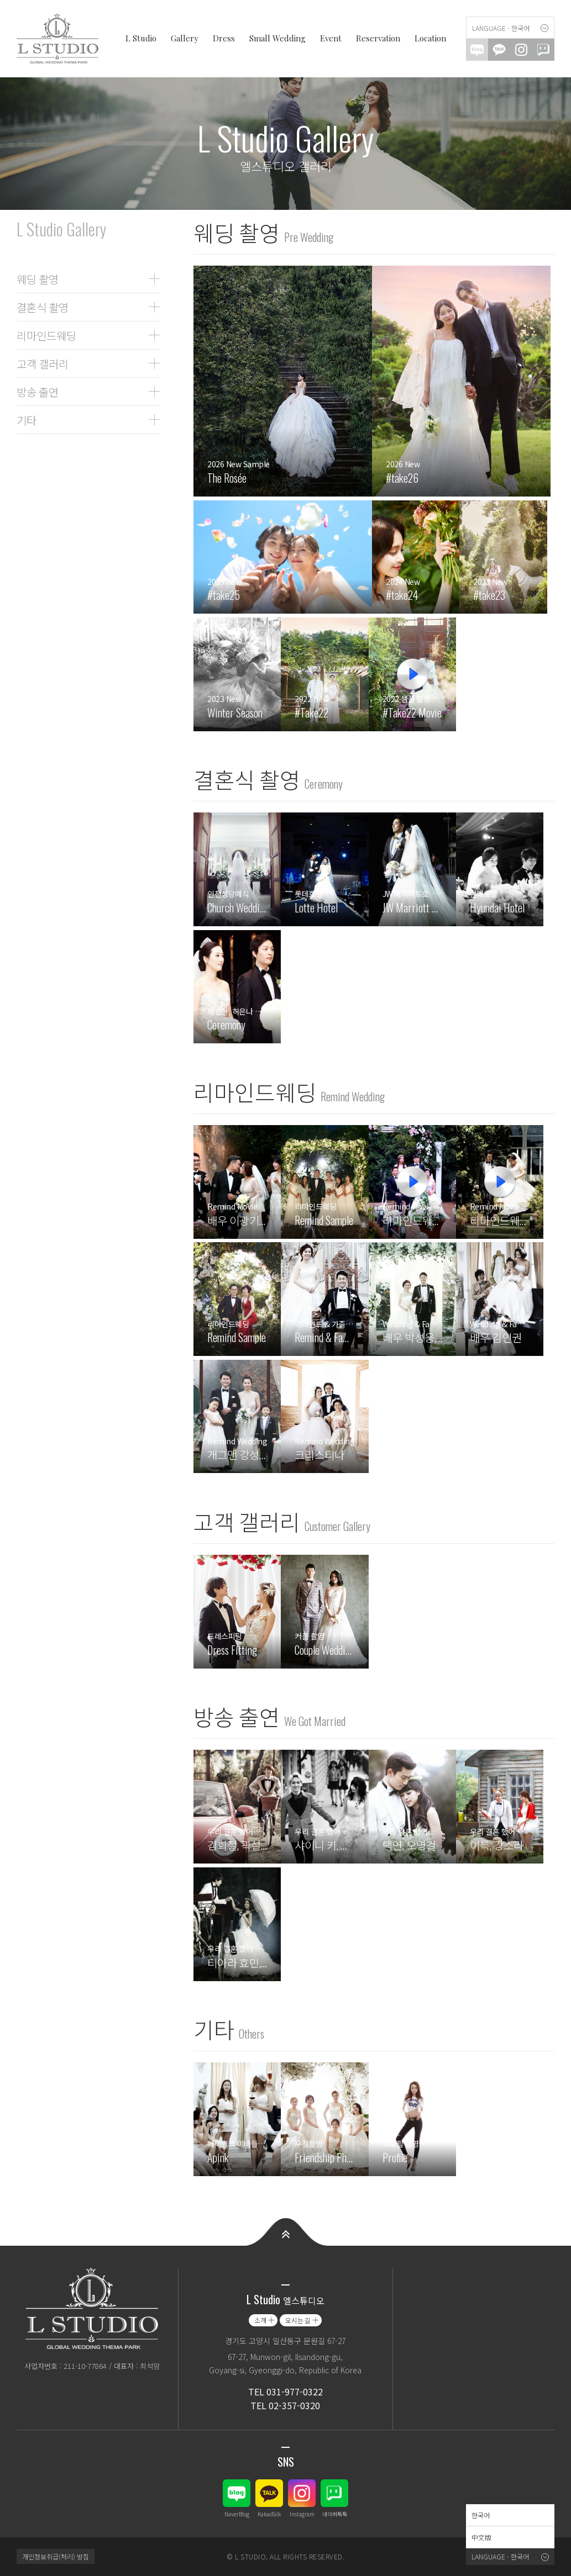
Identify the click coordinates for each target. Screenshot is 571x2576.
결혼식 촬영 (43, 307)
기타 (26, 419)
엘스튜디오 (61, 39)
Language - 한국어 (501, 28)
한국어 (481, 2515)
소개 (260, 2320)
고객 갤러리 (43, 363)
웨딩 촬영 (38, 279)
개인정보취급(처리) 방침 (55, 2556)
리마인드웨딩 (46, 335)
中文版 (481, 2537)
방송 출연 (38, 391)
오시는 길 (298, 2320)
